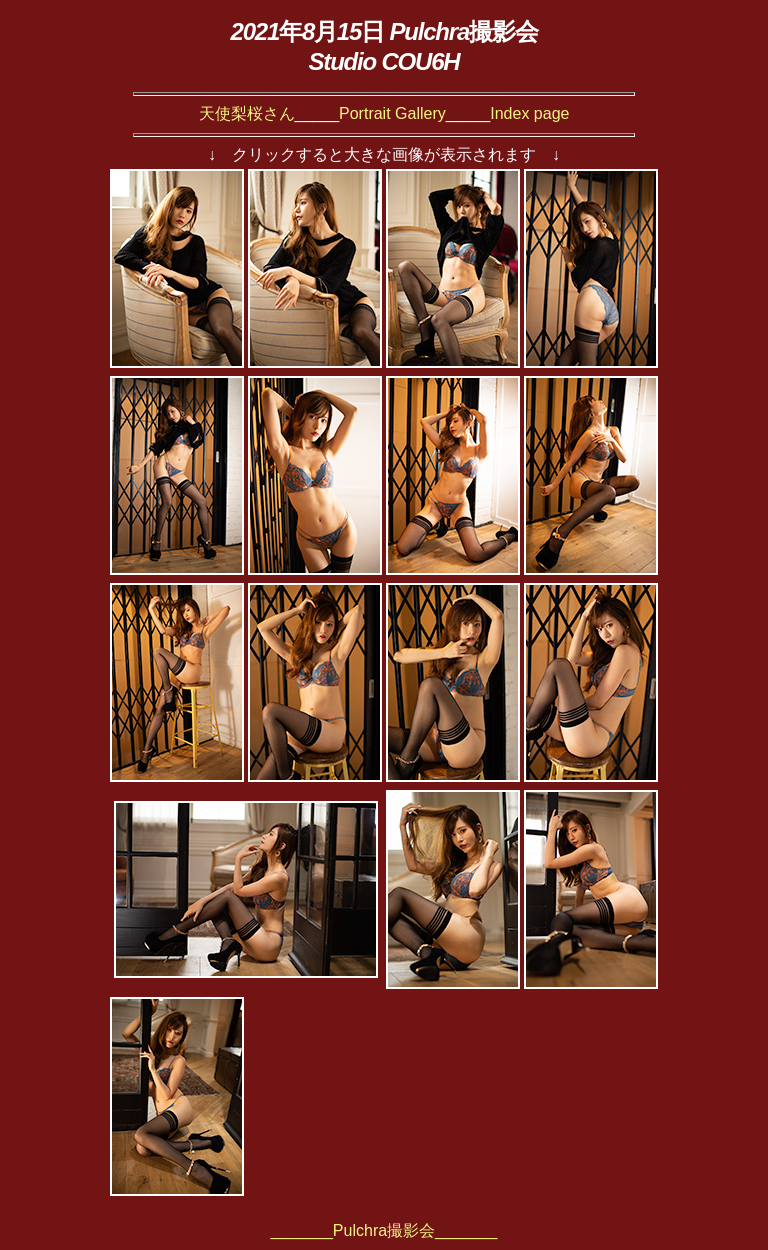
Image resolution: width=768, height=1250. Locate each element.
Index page (529, 113)
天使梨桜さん (247, 113)
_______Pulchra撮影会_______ (384, 1230)
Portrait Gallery (392, 113)
